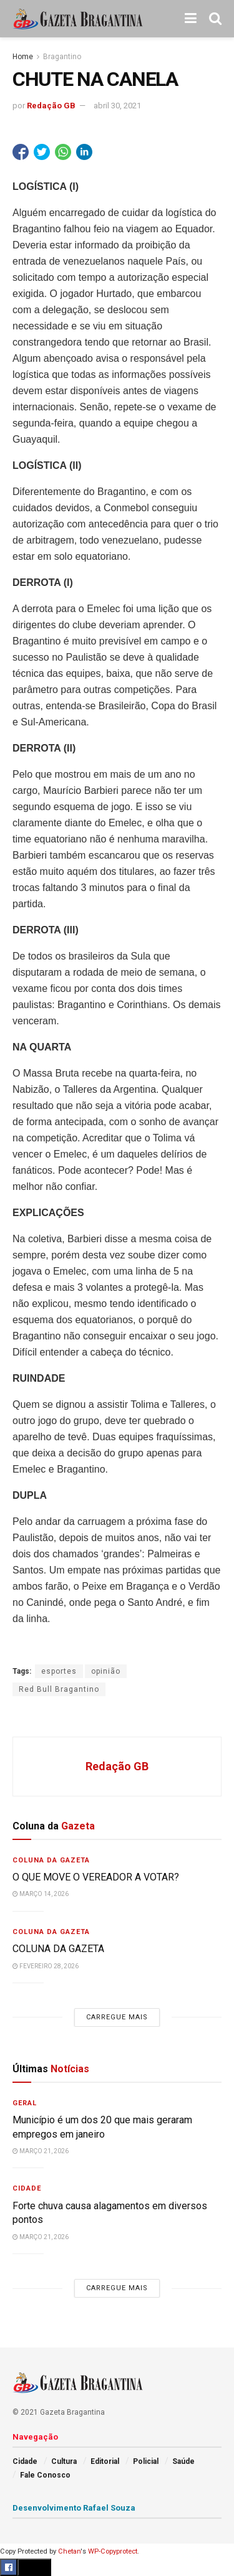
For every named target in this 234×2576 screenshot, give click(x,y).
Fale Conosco (45, 2475)
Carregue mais (117, 2017)
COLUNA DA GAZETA (58, 1949)
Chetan (69, 2551)
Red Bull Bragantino (59, 1689)
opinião (105, 1671)
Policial (145, 2461)
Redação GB (51, 105)
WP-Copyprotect (112, 2551)
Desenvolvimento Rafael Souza (73, 2507)
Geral (24, 2103)
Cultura (64, 2461)
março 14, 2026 (40, 1893)
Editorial (104, 2461)
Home (22, 56)
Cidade (26, 2188)
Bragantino (62, 56)
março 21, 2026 (40, 2151)
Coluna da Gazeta (51, 1860)
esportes (59, 1671)
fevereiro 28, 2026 (45, 1966)
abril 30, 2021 (117, 105)
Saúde (183, 2461)
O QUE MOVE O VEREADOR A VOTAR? (95, 1877)
